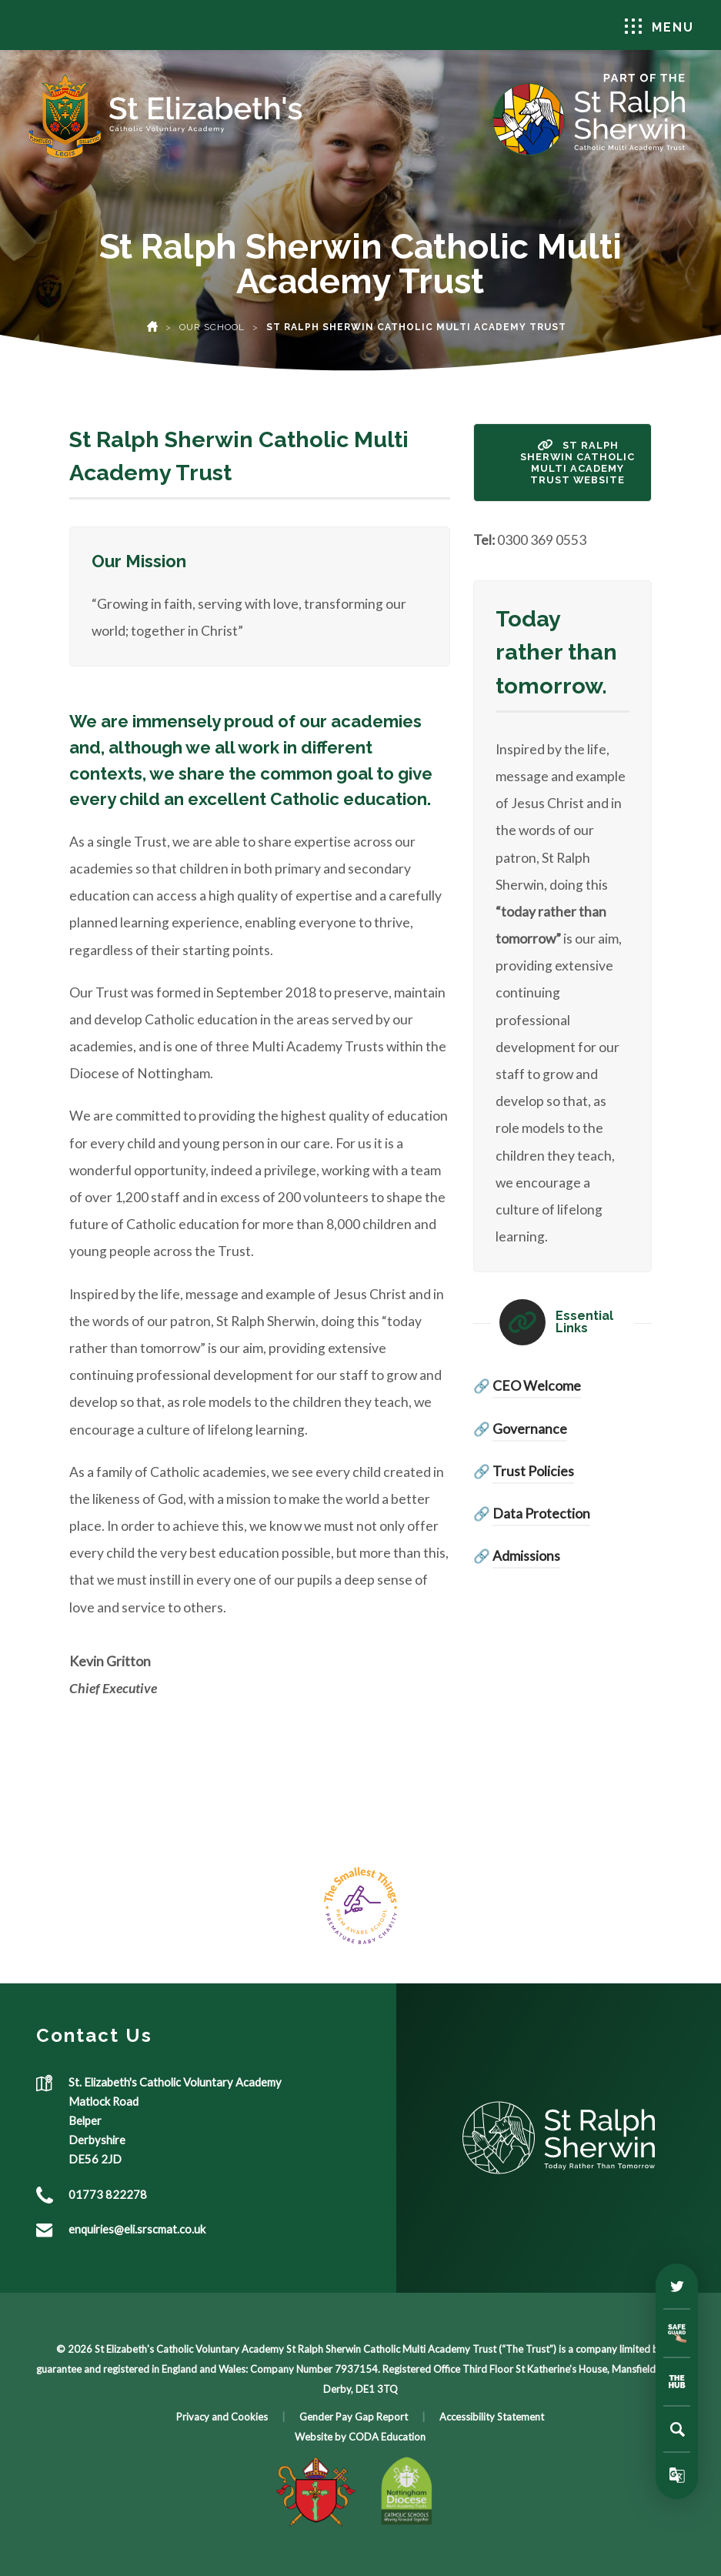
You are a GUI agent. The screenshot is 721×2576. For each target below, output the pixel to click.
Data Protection (541, 1513)
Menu (659, 26)
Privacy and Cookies (222, 2417)
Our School (212, 327)
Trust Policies (533, 1471)
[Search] (677, 2429)
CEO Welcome (536, 1386)
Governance (529, 1429)
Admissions (526, 1556)
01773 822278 (107, 2194)
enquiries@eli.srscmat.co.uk (136, 2229)
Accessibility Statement (491, 2417)
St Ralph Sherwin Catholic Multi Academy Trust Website (577, 462)
